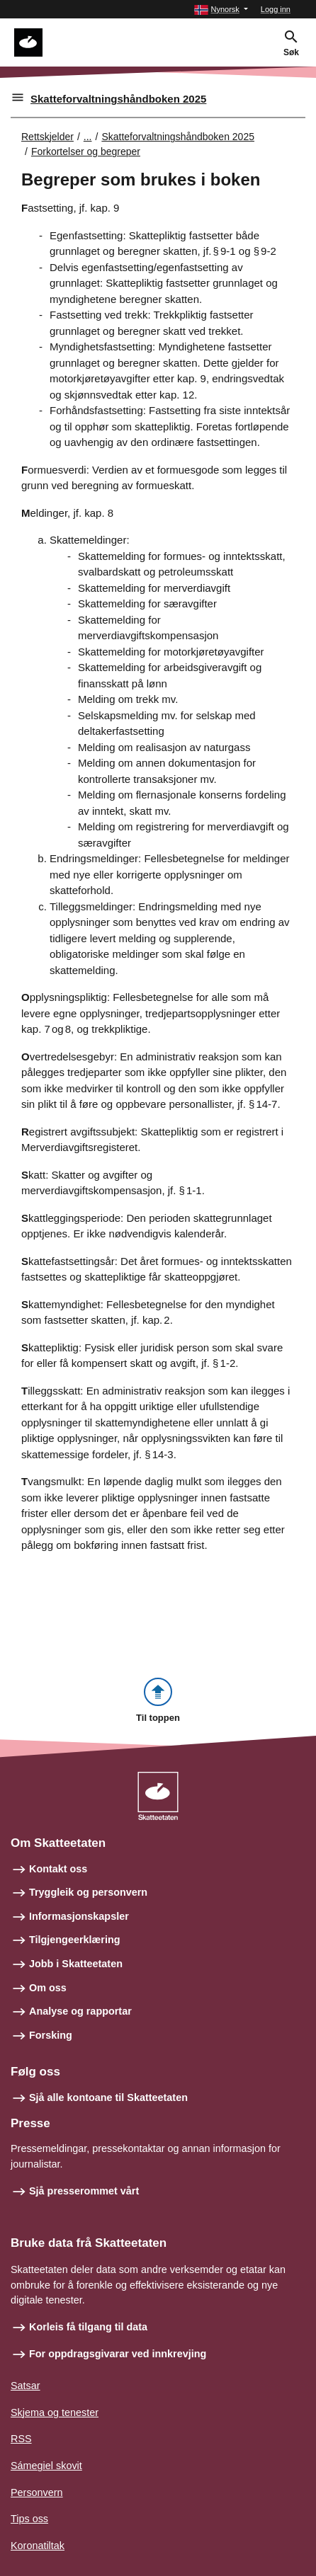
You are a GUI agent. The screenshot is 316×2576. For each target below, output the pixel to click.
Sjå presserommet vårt (84, 2191)
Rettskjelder (47, 136)
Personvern (37, 2492)
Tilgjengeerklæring (74, 1939)
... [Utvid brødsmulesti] (88, 136)
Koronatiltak (37, 2545)
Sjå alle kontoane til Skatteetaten (108, 2097)
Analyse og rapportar (80, 2011)
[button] (220, 10)
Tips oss (29, 2518)
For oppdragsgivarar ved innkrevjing (117, 2353)
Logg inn (275, 9)
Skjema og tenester (54, 2412)
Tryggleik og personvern (88, 1892)
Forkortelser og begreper (85, 151)
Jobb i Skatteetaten (76, 1963)
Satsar (25, 2385)
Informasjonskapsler (79, 1916)
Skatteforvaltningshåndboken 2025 (118, 99)
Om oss (48, 1987)
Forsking (50, 2035)
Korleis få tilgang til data (88, 2326)
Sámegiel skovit (46, 2465)
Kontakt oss (58, 1868)
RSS (21, 2438)
